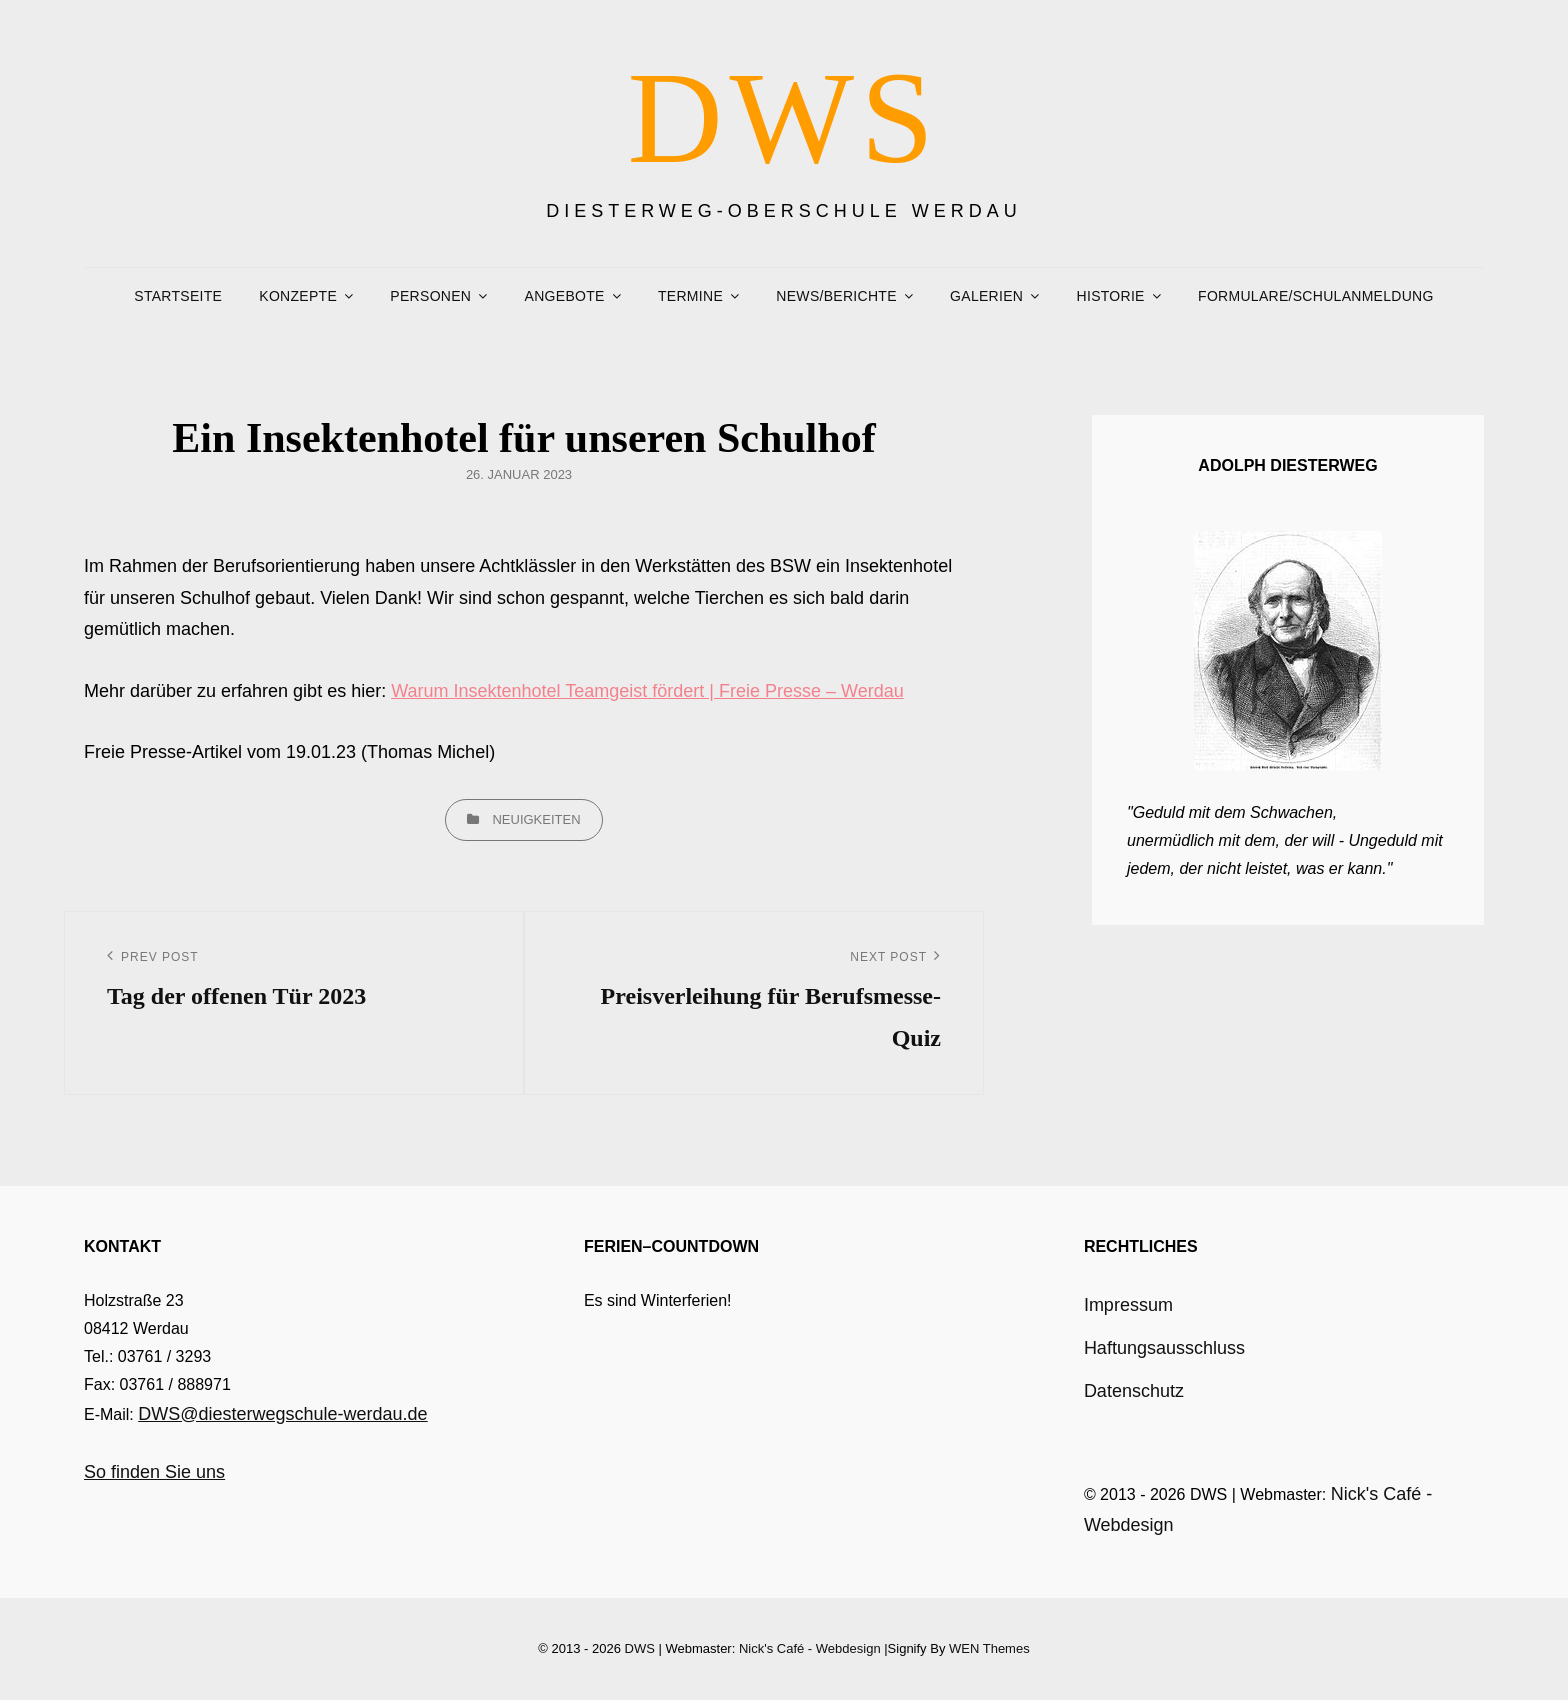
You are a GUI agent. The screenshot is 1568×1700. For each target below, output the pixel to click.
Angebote (565, 296)
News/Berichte (836, 296)
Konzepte (298, 296)
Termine (690, 296)
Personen (430, 296)
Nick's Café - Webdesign (810, 1648)
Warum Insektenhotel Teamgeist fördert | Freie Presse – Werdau (647, 691)
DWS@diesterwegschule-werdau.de (282, 1414)
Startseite (178, 296)
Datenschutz (1134, 1391)
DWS (784, 117)
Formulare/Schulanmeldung (1316, 296)
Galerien (986, 296)
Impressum (1128, 1305)
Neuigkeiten (536, 819)
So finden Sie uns (154, 1472)
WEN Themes (989, 1648)
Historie (1111, 296)
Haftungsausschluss (1164, 1348)
